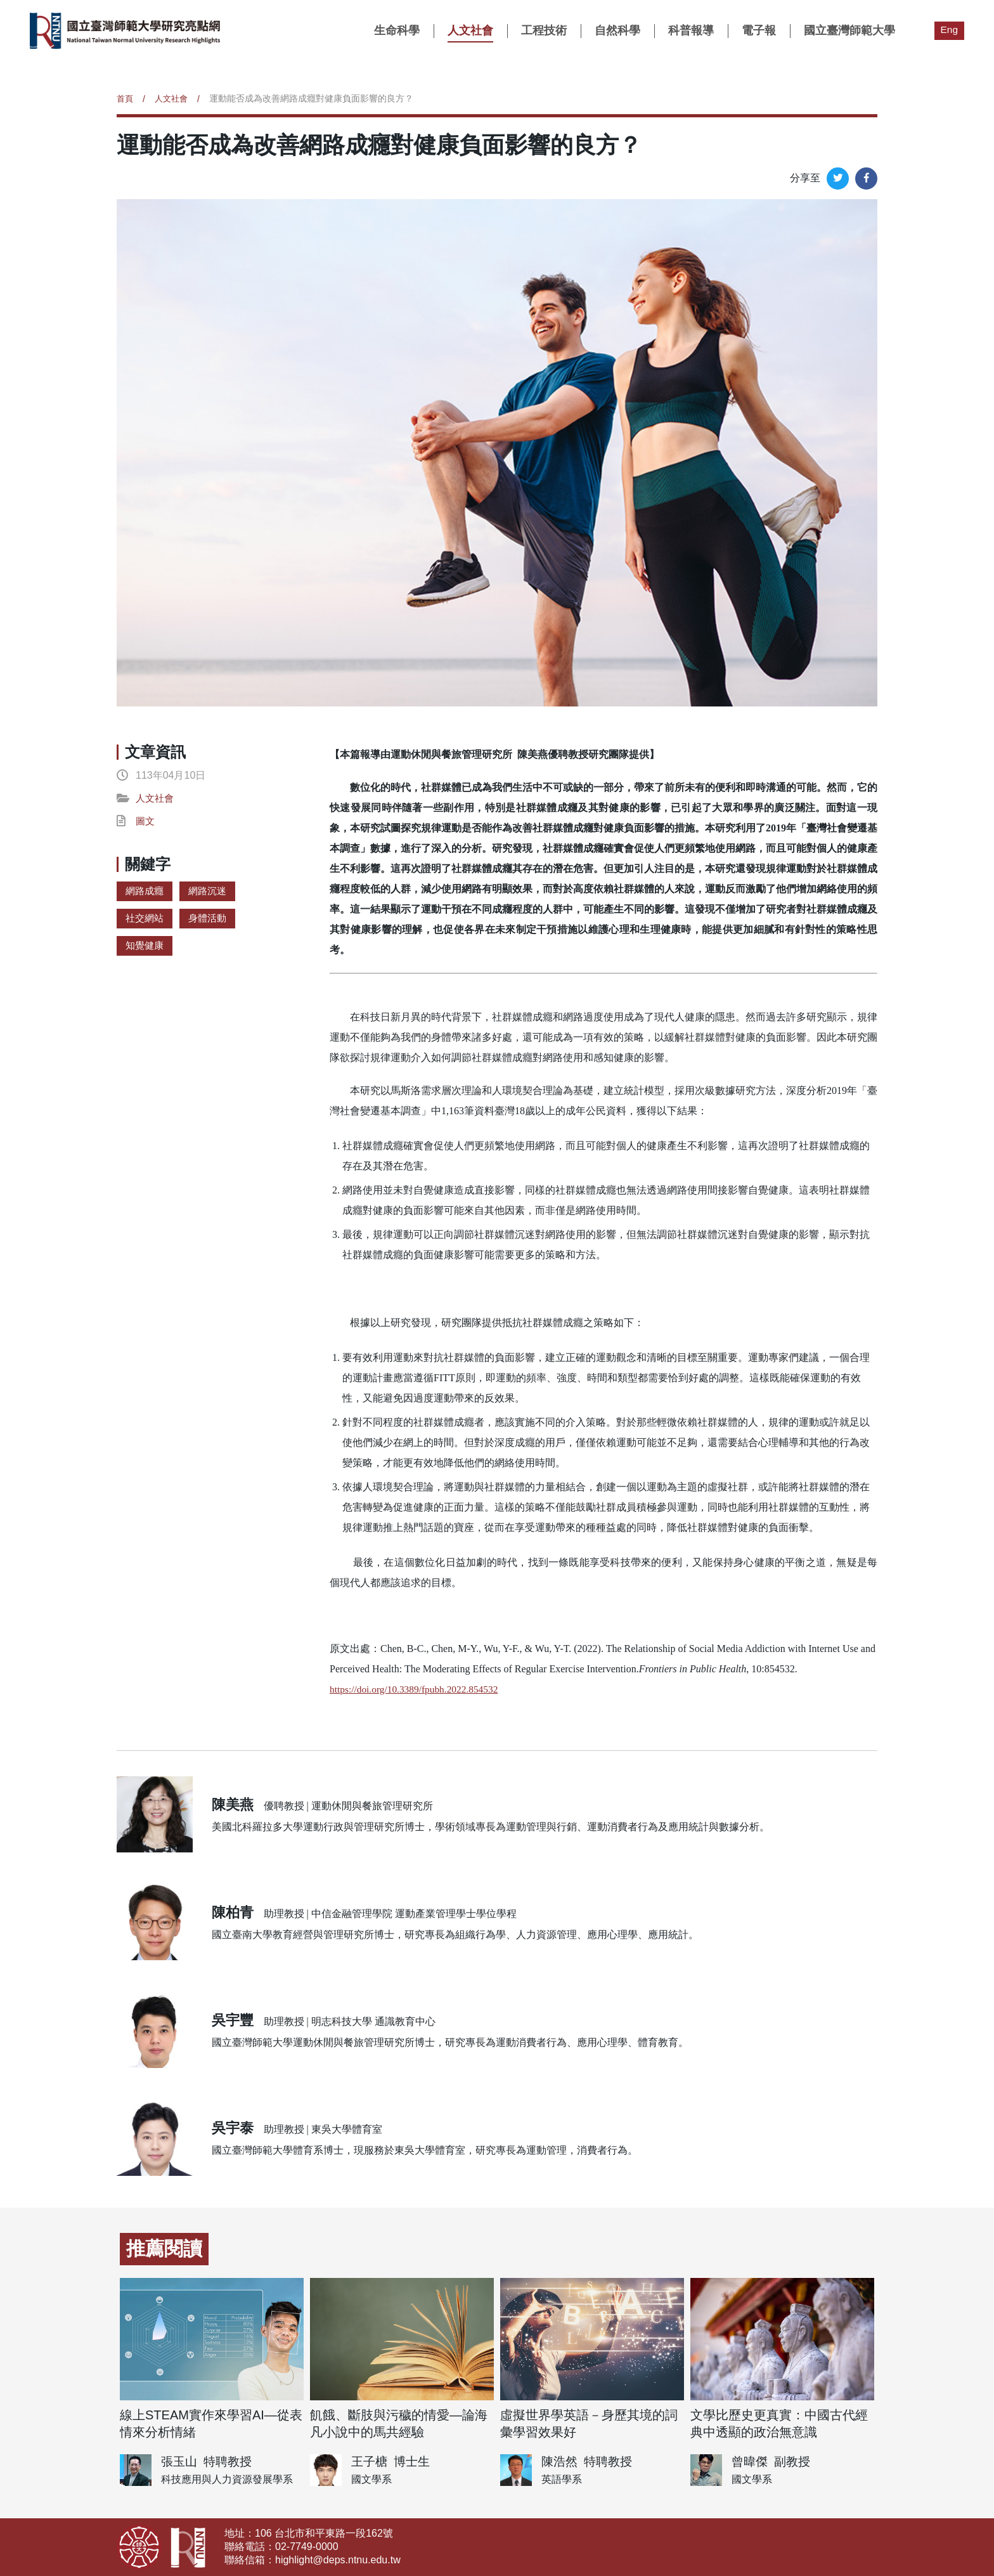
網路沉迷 (211, 890)
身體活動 (211, 918)
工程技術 (543, 30)
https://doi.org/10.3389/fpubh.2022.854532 (417, 1689)
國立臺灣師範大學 (848, 30)
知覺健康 (146, 945)
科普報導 (690, 30)
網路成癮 (146, 890)
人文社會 (470, 30)
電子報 (758, 30)
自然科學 (617, 30)
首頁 (125, 98)
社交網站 (146, 918)
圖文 (146, 821)
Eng (949, 29)
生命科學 (396, 30)
